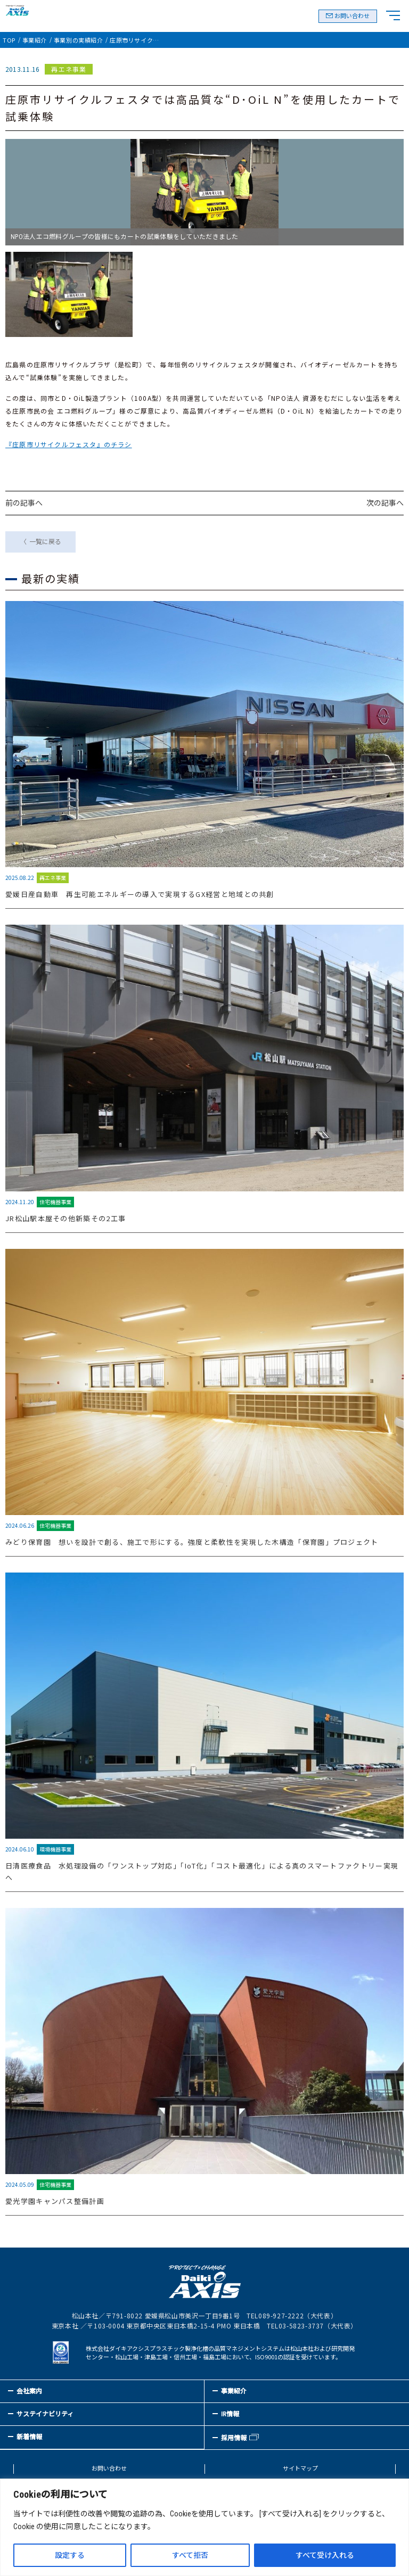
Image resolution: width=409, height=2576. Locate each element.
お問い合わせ (352, 16)
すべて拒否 (190, 2555)
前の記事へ (24, 503)
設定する (70, 2555)
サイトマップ (300, 2469)
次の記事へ (385, 503)
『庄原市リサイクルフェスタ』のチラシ (68, 444)
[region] (204, 2527)
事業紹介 (34, 40)
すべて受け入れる (325, 2555)
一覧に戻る (45, 542)
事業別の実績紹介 (78, 40)
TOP (9, 40)
